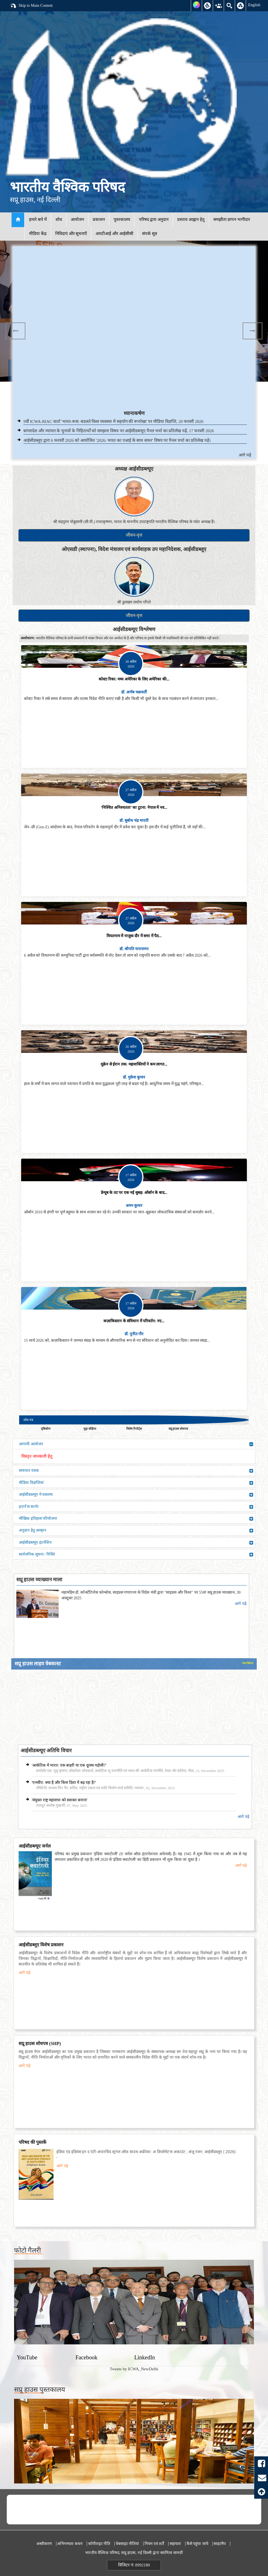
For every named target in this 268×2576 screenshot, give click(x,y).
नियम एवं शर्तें (154, 2544)
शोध (59, 219)
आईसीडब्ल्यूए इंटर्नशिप (136, 1542)
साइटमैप (220, 2544)
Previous (15, 330)
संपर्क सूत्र (149, 233)
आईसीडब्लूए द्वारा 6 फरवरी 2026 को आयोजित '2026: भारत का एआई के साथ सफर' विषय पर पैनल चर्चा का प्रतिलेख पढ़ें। (117, 440)
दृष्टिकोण (45, 1428)
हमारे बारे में (38, 219)
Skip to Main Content (31, 6)
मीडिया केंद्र (37, 233)
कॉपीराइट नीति (99, 2544)
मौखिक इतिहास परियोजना (136, 1518)
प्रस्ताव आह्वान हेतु (191, 219)
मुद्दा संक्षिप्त (89, 1428)
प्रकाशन (99, 219)
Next (252, 330)
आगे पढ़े (245, 455)
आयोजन (77, 219)
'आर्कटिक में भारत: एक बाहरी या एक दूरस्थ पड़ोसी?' (69, 1765)
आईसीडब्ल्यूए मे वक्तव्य (136, 1494)
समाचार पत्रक (136, 1470)
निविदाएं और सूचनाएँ (71, 233)
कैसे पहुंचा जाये (197, 2544)
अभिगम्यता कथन (70, 2544)
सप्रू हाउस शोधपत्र (178, 1428)
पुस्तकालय (122, 219)
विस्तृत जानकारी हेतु (36, 1456)
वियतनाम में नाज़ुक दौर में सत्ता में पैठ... (134, 936)
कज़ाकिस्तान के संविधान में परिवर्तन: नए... (134, 1321)
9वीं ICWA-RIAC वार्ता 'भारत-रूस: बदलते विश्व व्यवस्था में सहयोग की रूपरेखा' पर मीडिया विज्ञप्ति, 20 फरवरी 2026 (113, 421)
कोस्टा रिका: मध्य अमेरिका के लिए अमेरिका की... (134, 679)
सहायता (175, 2544)
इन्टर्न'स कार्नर (136, 1507)
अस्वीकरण (44, 2544)
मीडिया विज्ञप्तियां (136, 1483)
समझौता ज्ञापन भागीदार (231, 219)
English (254, 5)
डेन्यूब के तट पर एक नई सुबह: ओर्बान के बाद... (134, 1193)
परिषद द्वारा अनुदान (154, 219)
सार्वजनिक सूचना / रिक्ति (136, 1554)
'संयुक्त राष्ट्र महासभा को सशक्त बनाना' (60, 1800)
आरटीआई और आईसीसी (114, 233)
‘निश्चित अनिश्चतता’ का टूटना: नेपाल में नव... (134, 807)
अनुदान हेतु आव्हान (136, 1530)
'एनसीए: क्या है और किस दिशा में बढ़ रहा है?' (64, 1782)
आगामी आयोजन (136, 1444)
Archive (247, 1663)
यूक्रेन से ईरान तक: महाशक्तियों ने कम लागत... (134, 1064)
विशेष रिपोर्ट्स (134, 1428)
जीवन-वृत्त (134, 535)
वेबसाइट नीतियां (127, 2544)
